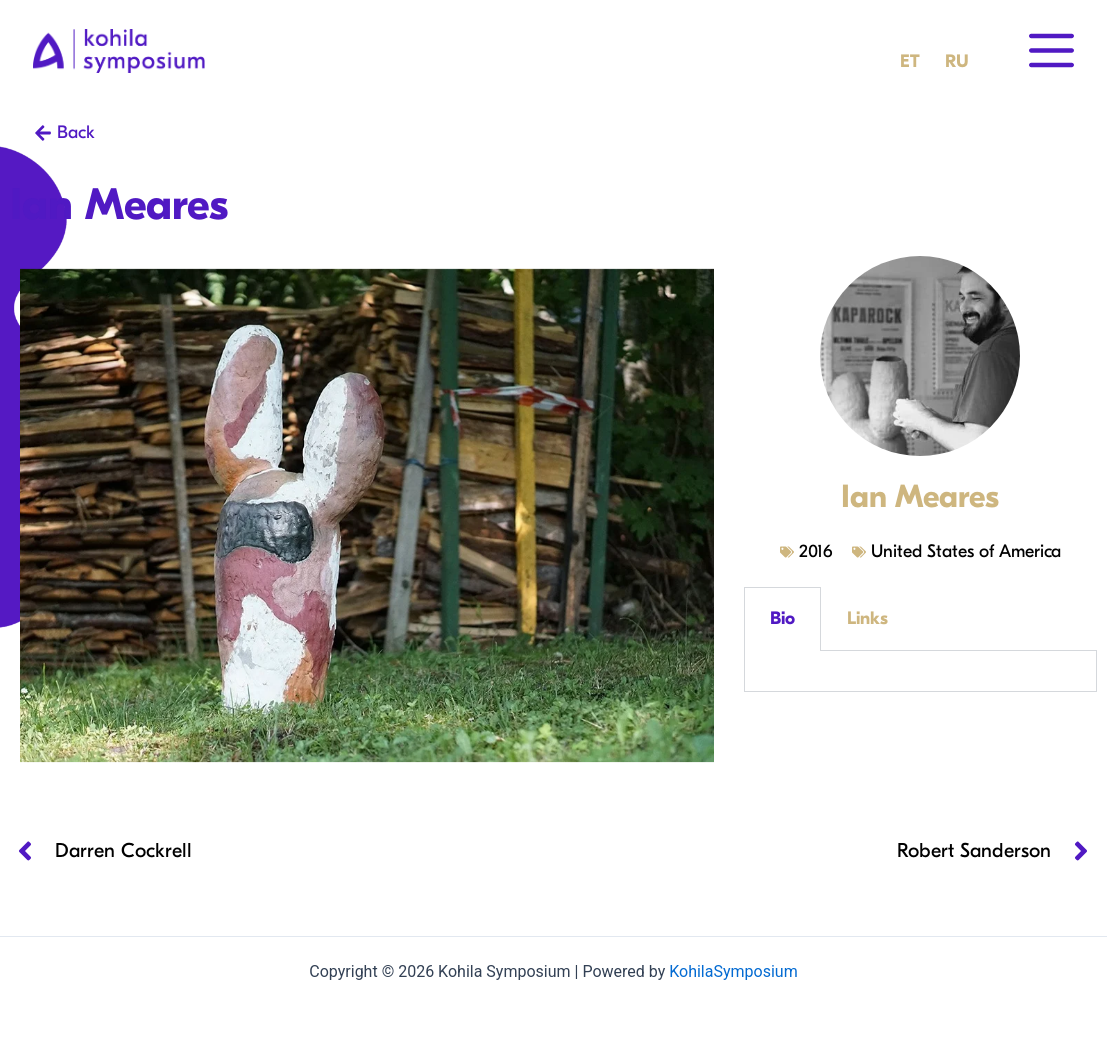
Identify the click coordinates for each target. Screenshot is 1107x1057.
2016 (815, 551)
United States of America (966, 551)
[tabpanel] (920, 671)
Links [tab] (867, 618)
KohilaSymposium (733, 971)
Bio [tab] (782, 618)
